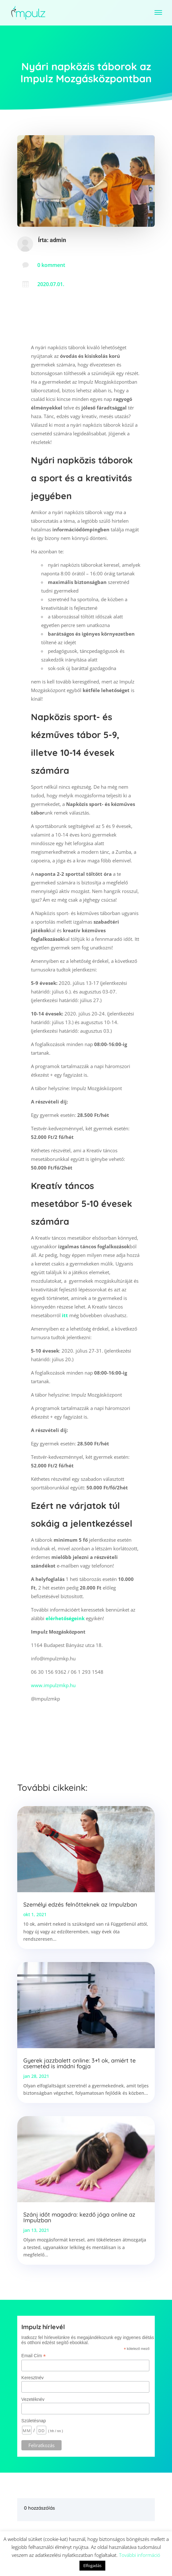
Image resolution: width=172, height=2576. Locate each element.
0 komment (51, 265)
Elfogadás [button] (92, 2565)
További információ (139, 2555)
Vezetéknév (32, 2399)
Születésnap (33, 2420)
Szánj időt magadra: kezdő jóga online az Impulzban (79, 2217)
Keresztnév (32, 2377)
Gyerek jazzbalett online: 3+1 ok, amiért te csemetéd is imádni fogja (79, 2063)
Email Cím (33, 2356)
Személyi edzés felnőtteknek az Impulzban (80, 1904)
